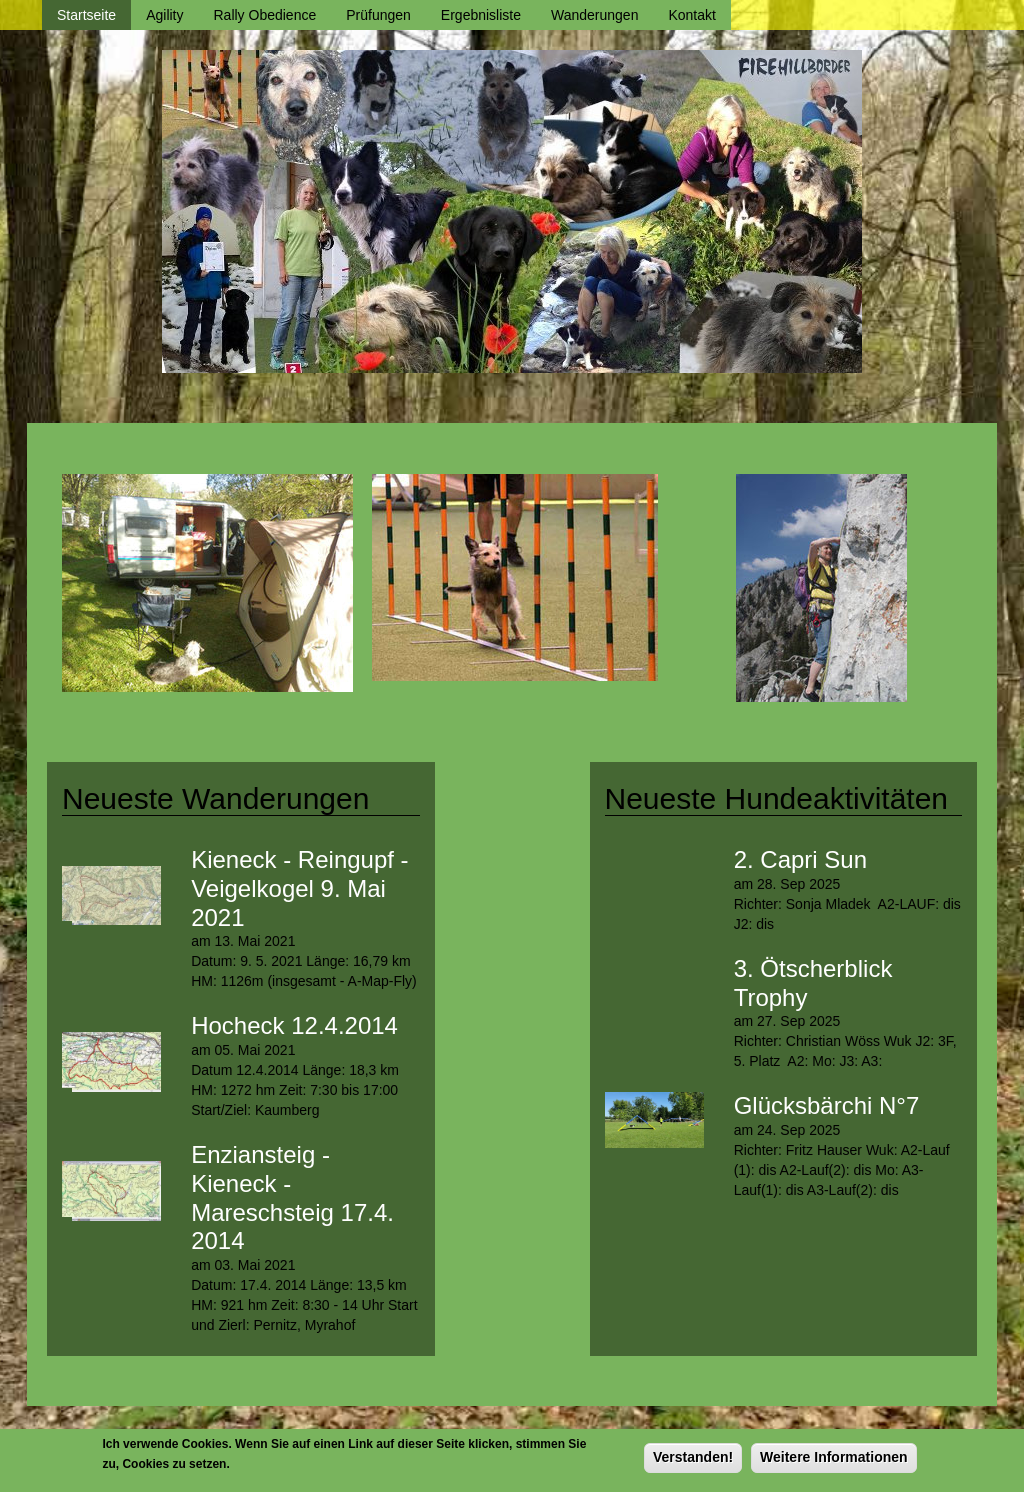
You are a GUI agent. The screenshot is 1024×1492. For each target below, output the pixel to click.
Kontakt (691, 15)
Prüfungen (378, 15)
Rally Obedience (265, 15)
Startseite (86, 15)
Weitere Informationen (834, 1462)
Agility (164, 15)
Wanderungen (594, 15)
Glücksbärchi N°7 (827, 1105)
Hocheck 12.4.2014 (294, 1025)
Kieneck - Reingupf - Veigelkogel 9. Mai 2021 (299, 888)
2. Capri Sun (800, 859)
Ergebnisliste (481, 15)
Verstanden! (693, 1462)
